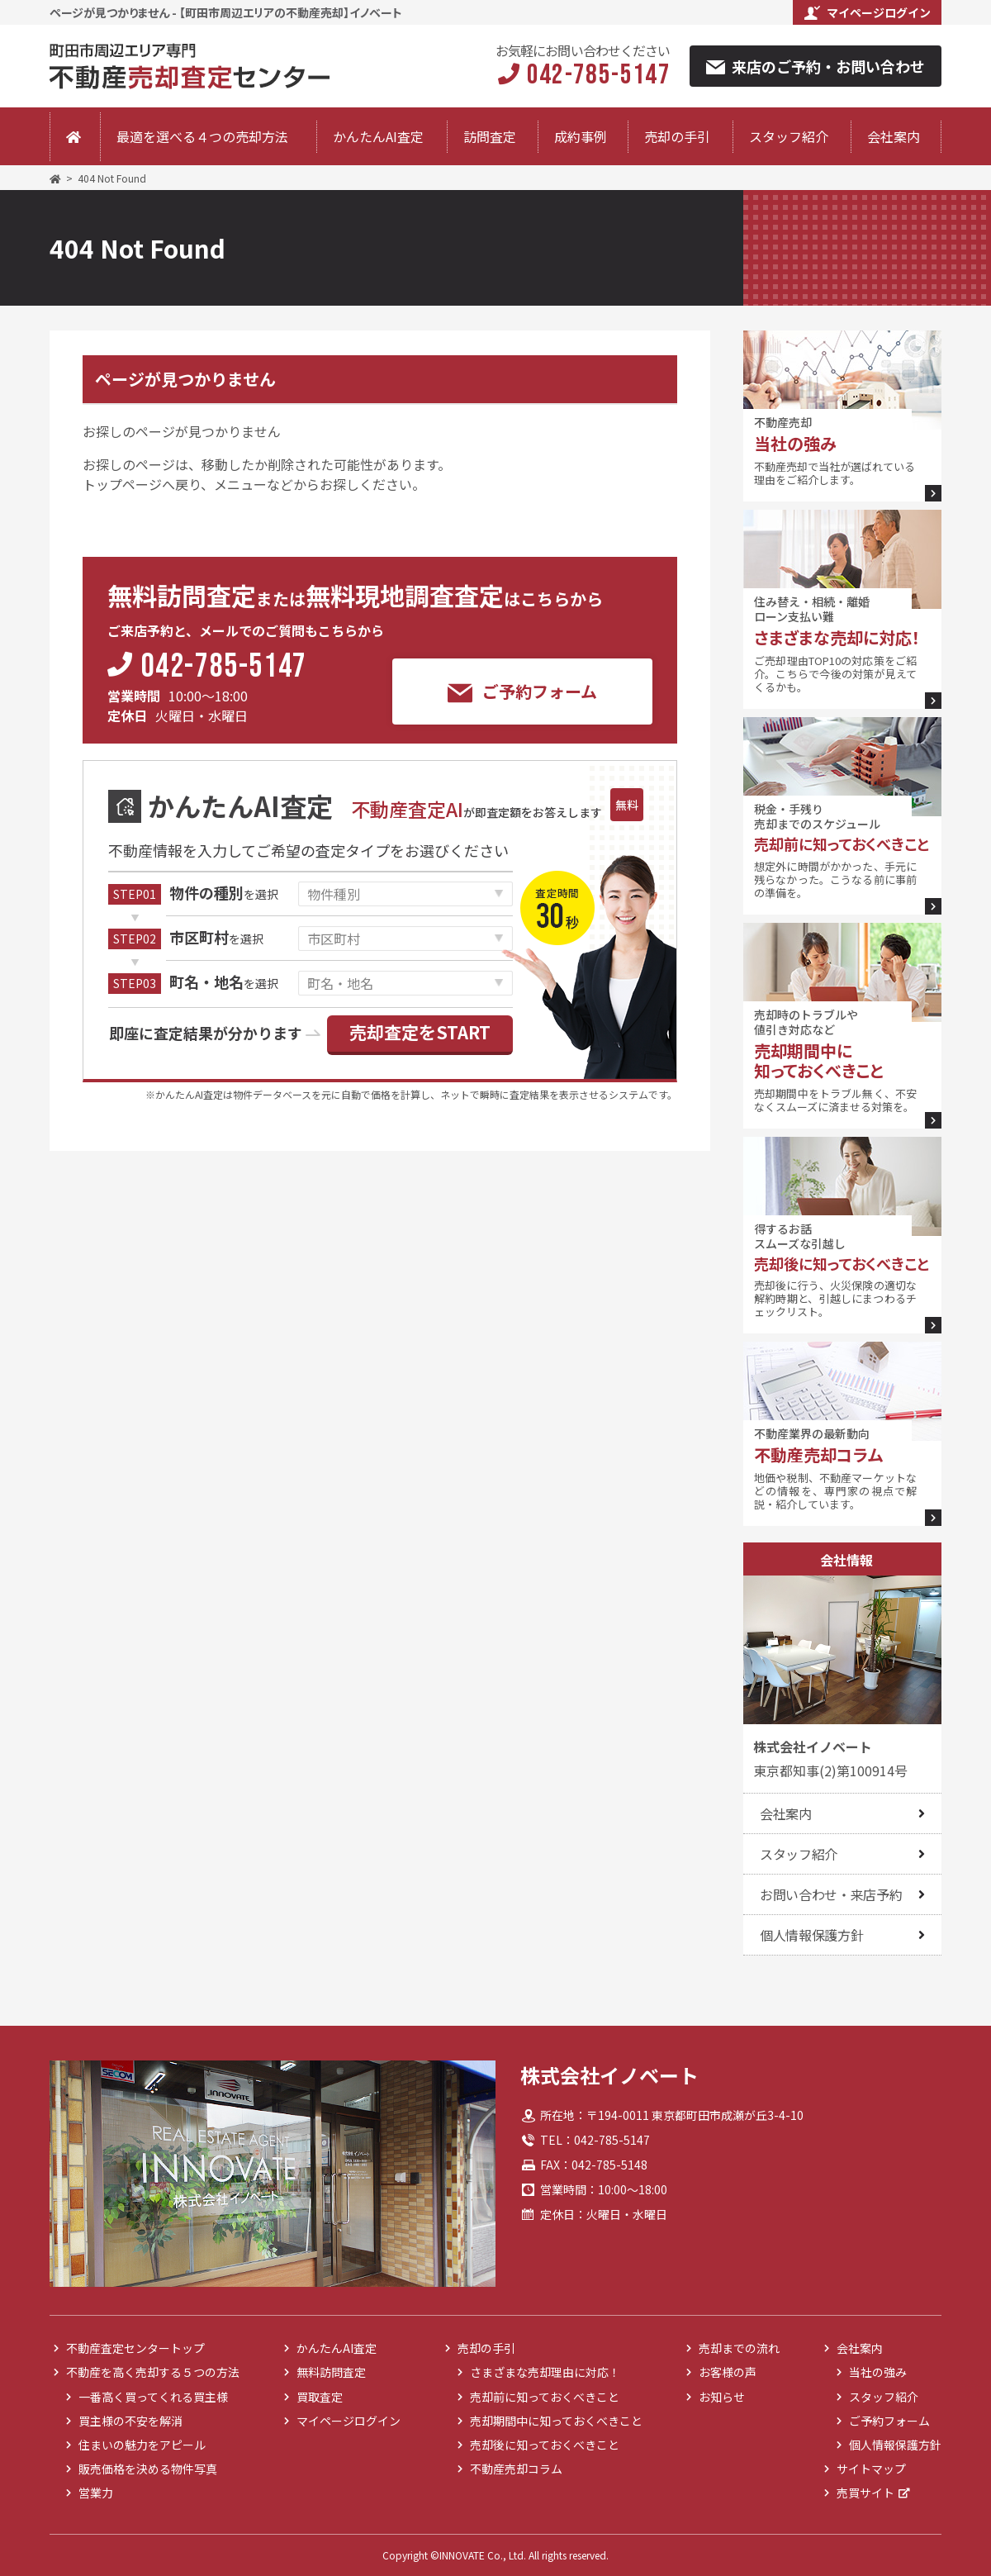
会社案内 (893, 136)
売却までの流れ (739, 2348)
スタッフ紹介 (788, 136)
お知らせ (722, 2396)
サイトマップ (871, 2468)
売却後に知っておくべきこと (544, 2444)
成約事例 (580, 136)
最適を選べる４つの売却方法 (202, 136)
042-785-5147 (224, 668)
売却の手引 (677, 136)
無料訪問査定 (331, 2372)
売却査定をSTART (420, 1031)
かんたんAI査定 (378, 136)
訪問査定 (489, 136)
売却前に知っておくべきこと (544, 2396)
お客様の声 (727, 2372)
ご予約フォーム (522, 692)
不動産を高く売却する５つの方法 (152, 2372)
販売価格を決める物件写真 (147, 2468)
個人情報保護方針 (811, 1935)
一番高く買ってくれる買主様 (153, 2396)
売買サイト (865, 2492)
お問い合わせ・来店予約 (831, 1894)
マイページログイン (867, 12)
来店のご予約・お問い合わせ (815, 66)
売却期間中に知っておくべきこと (556, 2420)
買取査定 (319, 2396)
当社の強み (878, 2372)
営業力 (95, 2492)
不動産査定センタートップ (135, 2348)
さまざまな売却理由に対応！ (545, 2372)
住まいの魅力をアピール (142, 2444)
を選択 (223, 894)
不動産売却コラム (516, 2468)
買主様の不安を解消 (130, 2420)
